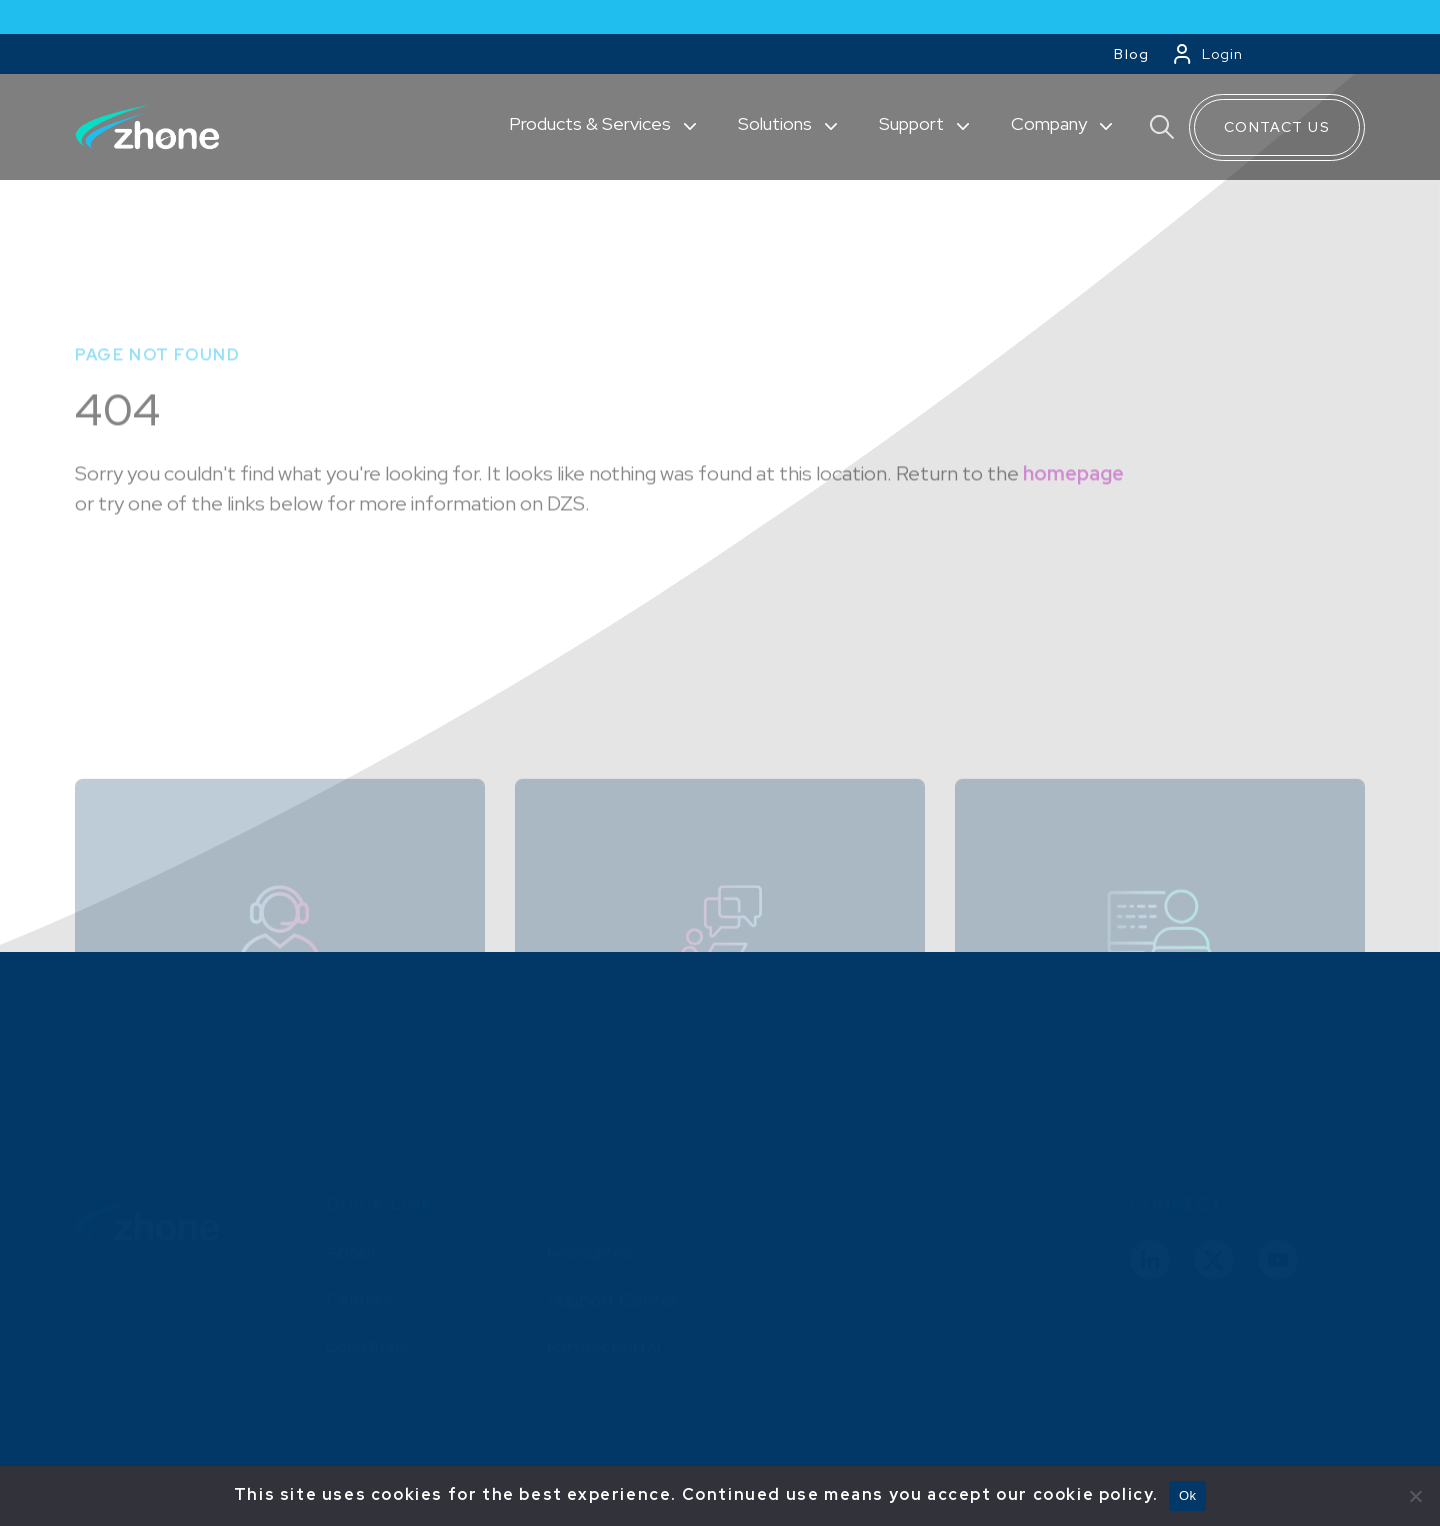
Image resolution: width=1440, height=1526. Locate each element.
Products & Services (592, 123)
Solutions (777, 123)
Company (1051, 123)
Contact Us (1277, 127)
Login (1222, 54)
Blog (1132, 54)
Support (913, 123)
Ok (1187, 1495)
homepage (1073, 531)
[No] (1415, 1496)
